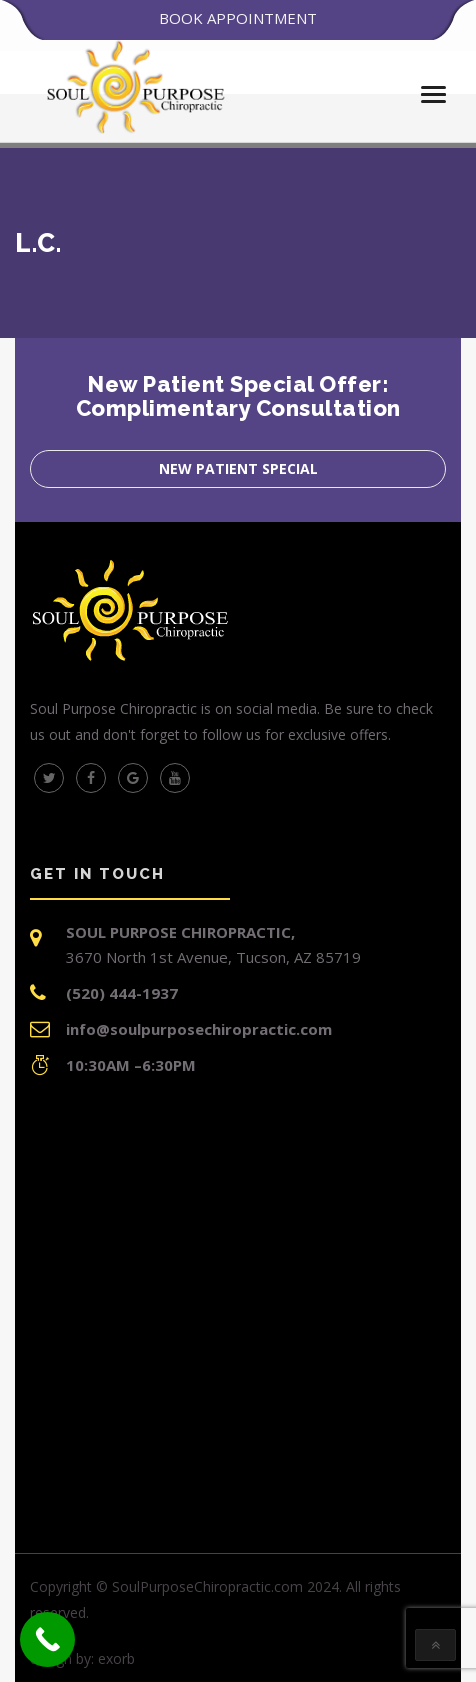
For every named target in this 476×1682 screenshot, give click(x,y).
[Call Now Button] (47, 1639)
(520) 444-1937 (122, 993)
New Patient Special (238, 468)
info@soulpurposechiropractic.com (199, 1029)
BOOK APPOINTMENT (238, 18)
